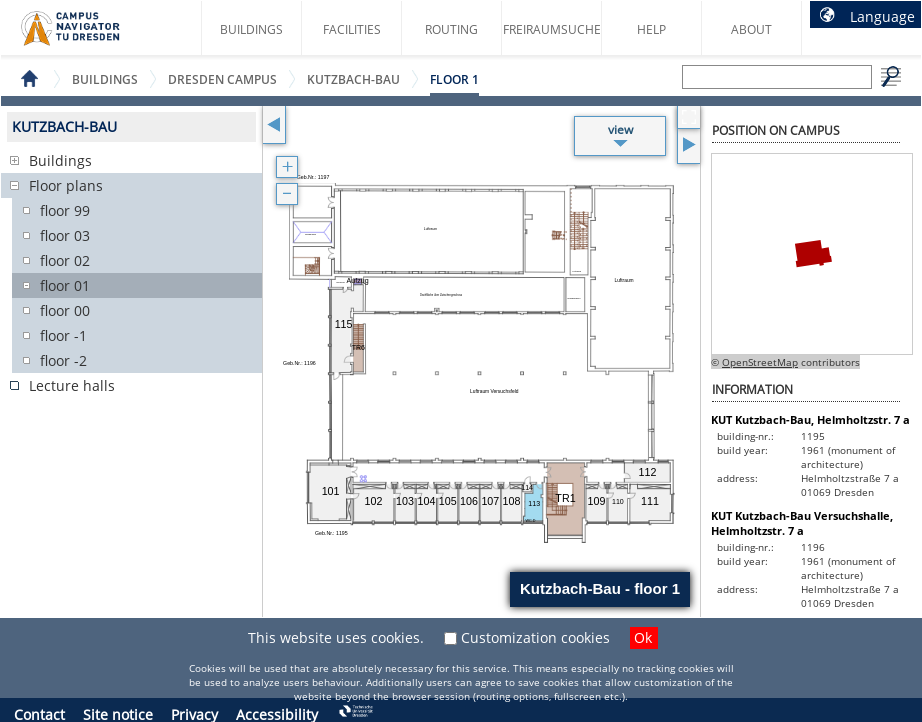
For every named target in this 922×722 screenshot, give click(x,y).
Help (651, 29)
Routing (451, 29)
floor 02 (65, 260)
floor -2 (63, 360)
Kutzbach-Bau (353, 79)
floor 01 (65, 285)
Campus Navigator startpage (91, 36)
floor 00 (65, 310)
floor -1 (63, 335)
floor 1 (454, 79)
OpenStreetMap (760, 362)
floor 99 (65, 210)
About (751, 29)
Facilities (352, 29)
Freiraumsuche (552, 29)
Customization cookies (535, 637)
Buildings (251, 29)
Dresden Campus (222, 79)
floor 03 (65, 235)
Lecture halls (72, 385)
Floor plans (66, 185)
